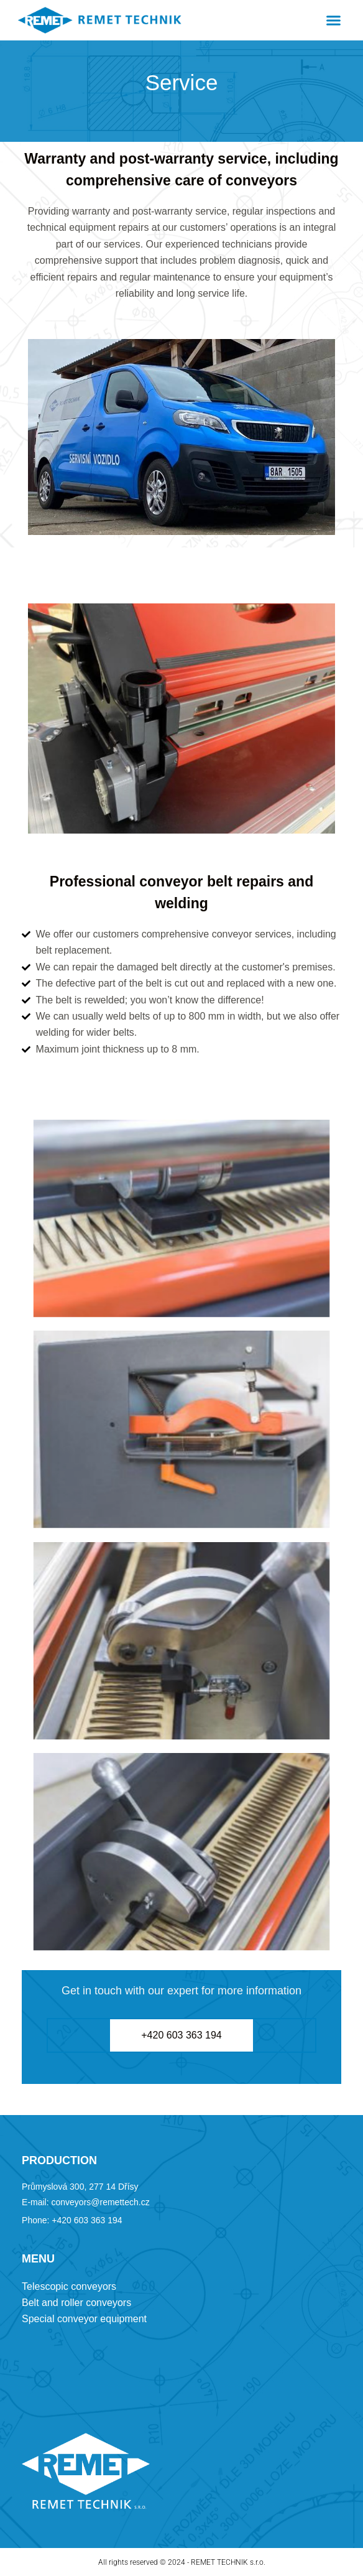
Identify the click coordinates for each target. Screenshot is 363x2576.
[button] (333, 20)
